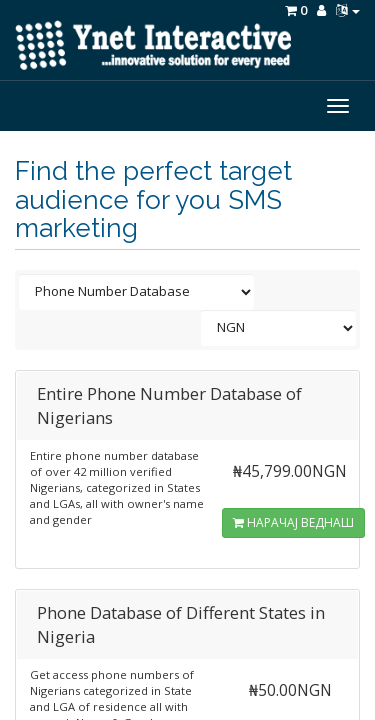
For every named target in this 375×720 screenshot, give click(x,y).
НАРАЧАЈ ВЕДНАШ (293, 522)
